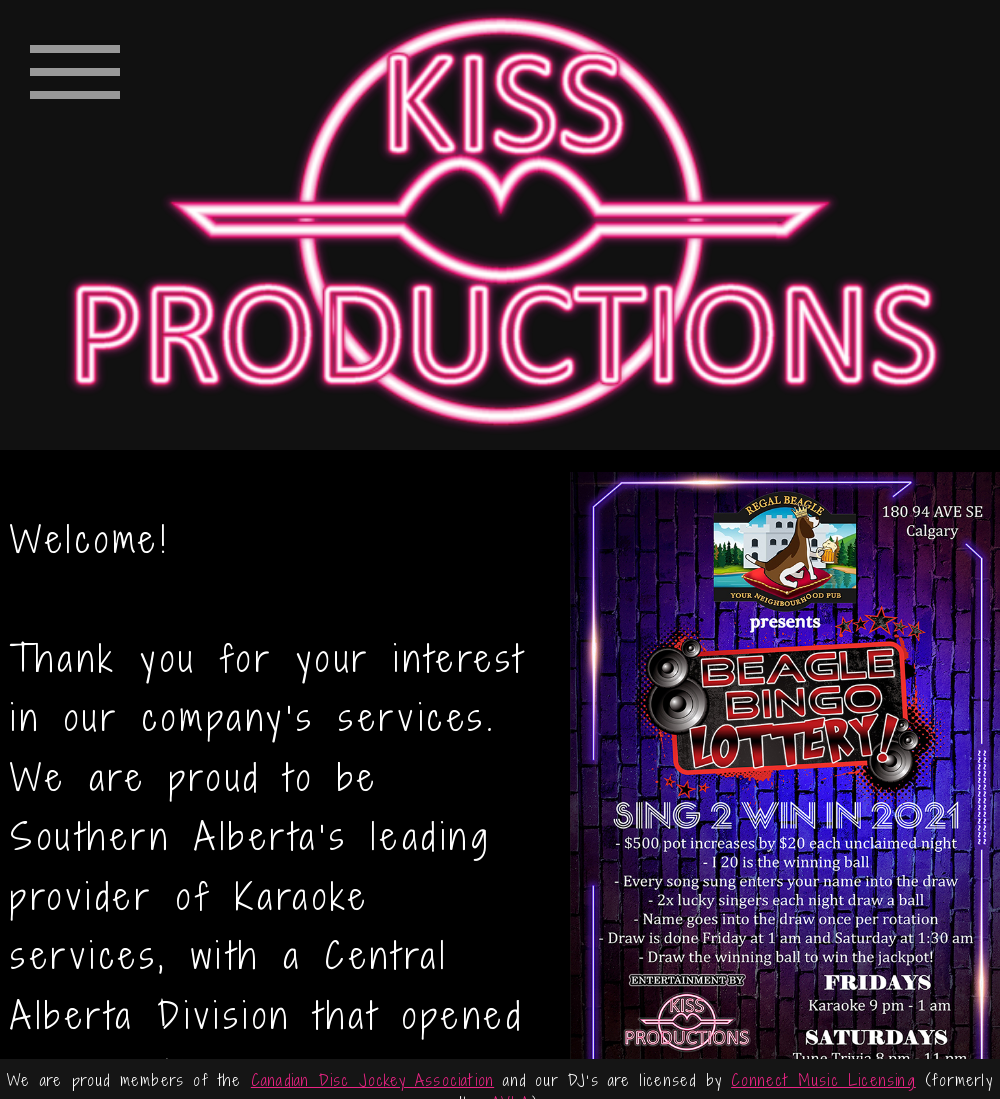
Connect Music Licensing (823, 1080)
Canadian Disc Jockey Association (372, 1080)
